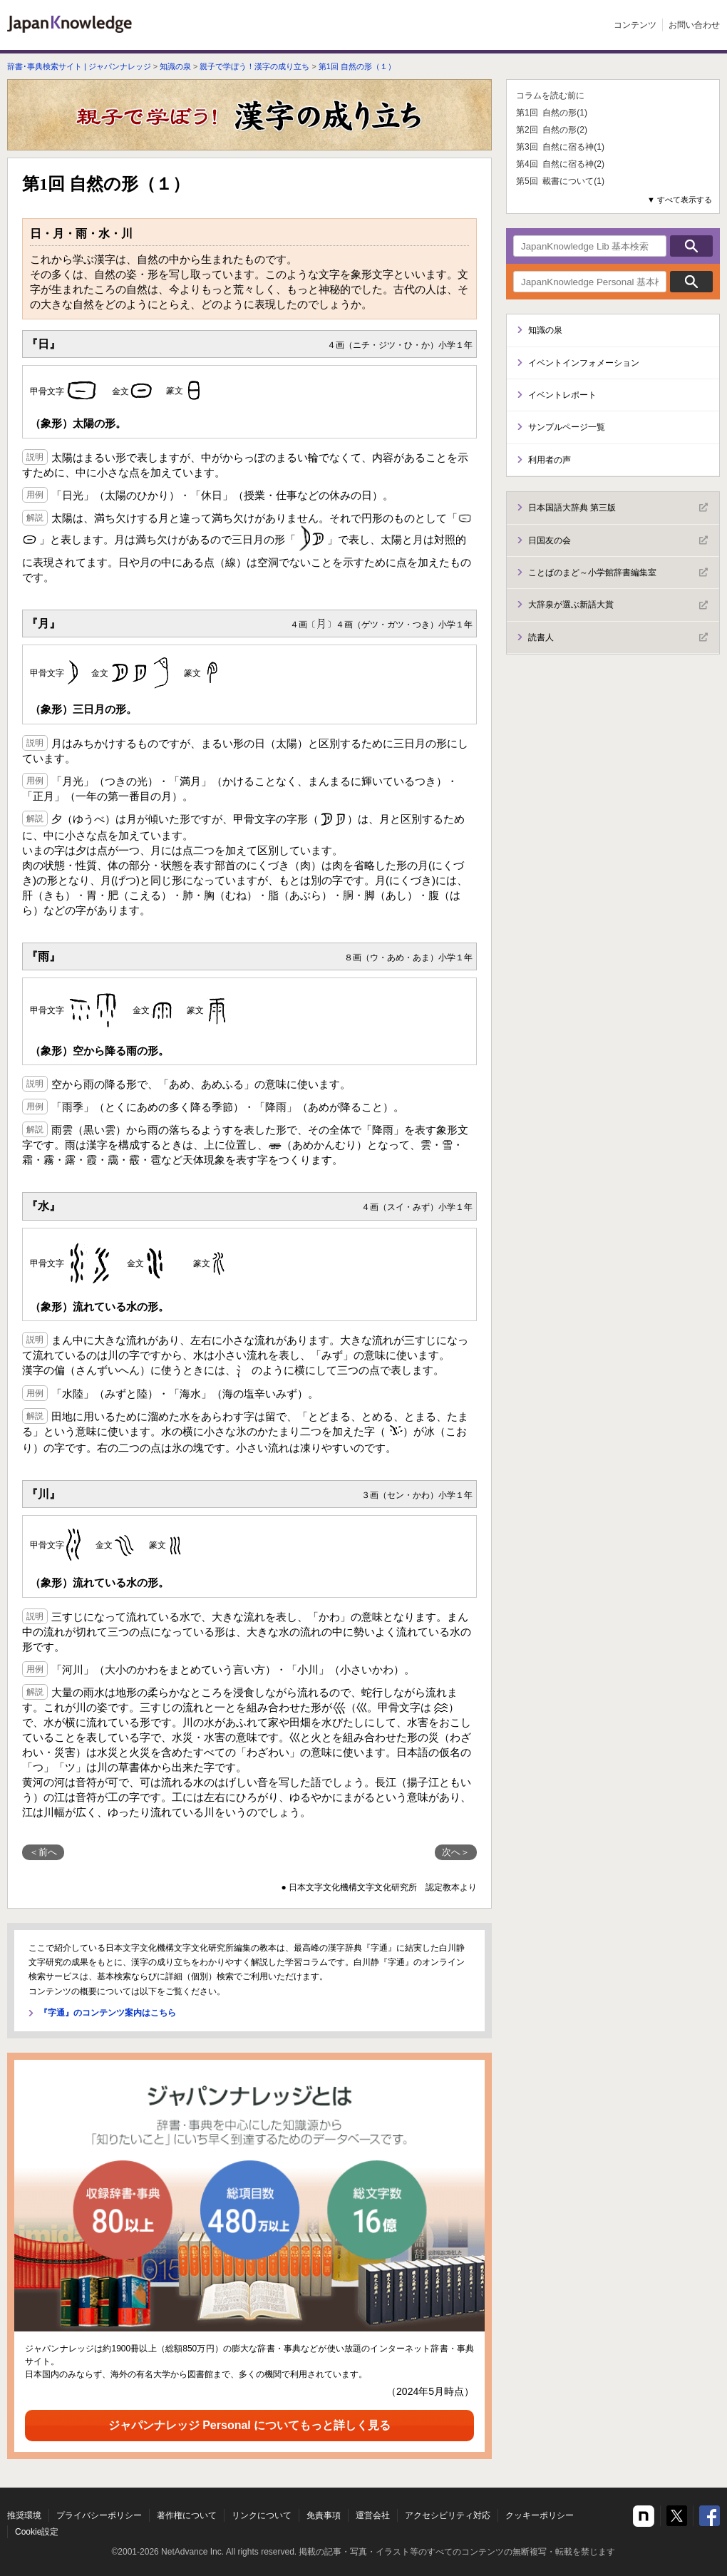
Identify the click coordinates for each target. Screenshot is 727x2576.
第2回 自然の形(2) (551, 130)
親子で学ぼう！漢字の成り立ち (254, 66)
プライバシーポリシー (99, 2515)
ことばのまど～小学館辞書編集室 (618, 572)
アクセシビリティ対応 (447, 2515)
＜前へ (43, 1852)
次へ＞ (456, 1852)
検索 (691, 246)
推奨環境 (24, 2515)
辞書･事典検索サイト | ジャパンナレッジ (79, 66)
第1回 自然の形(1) (551, 113)
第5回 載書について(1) (560, 181)
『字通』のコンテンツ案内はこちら (107, 2013)
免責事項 (323, 2515)
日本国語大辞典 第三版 (618, 507)
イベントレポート (562, 395)
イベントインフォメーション (583, 363)
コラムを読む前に (550, 96)
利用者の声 (549, 460)
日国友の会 (618, 540)
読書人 (618, 637)
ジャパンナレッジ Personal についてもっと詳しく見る (249, 2425)
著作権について (187, 2515)
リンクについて (262, 2515)
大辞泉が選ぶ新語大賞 (618, 605)
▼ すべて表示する (679, 199)
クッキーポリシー (539, 2515)
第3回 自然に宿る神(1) (560, 147)
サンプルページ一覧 (566, 427)
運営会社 (373, 2515)
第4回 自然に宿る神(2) (560, 164)
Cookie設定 (36, 2532)
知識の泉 (175, 66)
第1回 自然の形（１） (357, 66)
